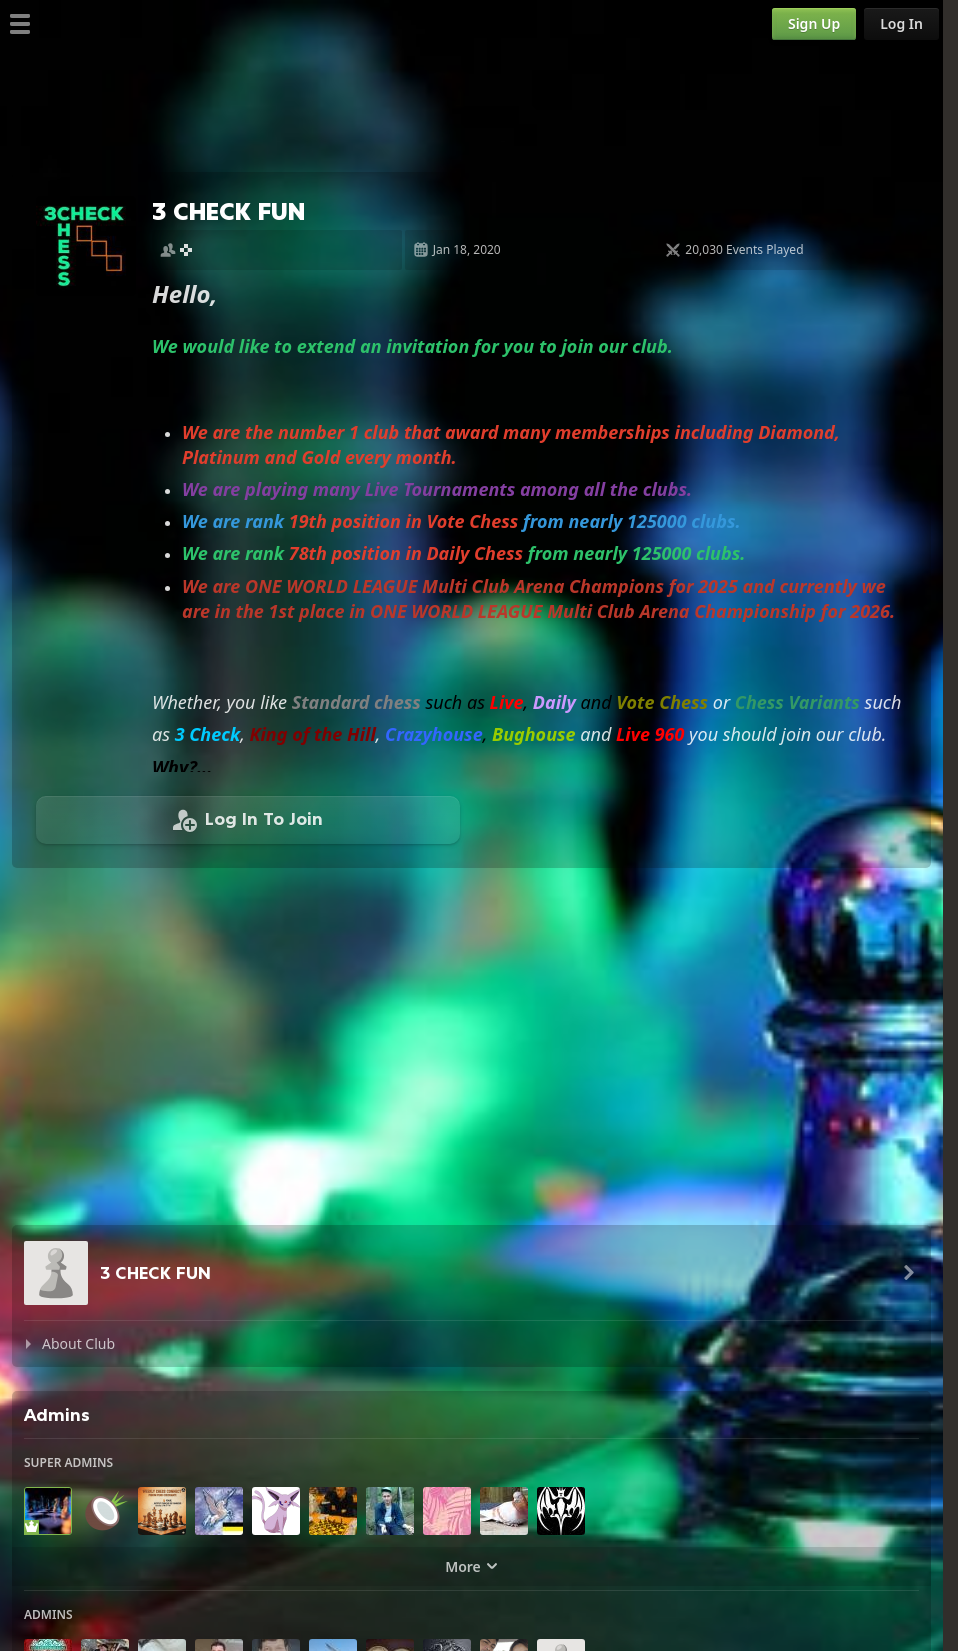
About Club (78, 1343)
